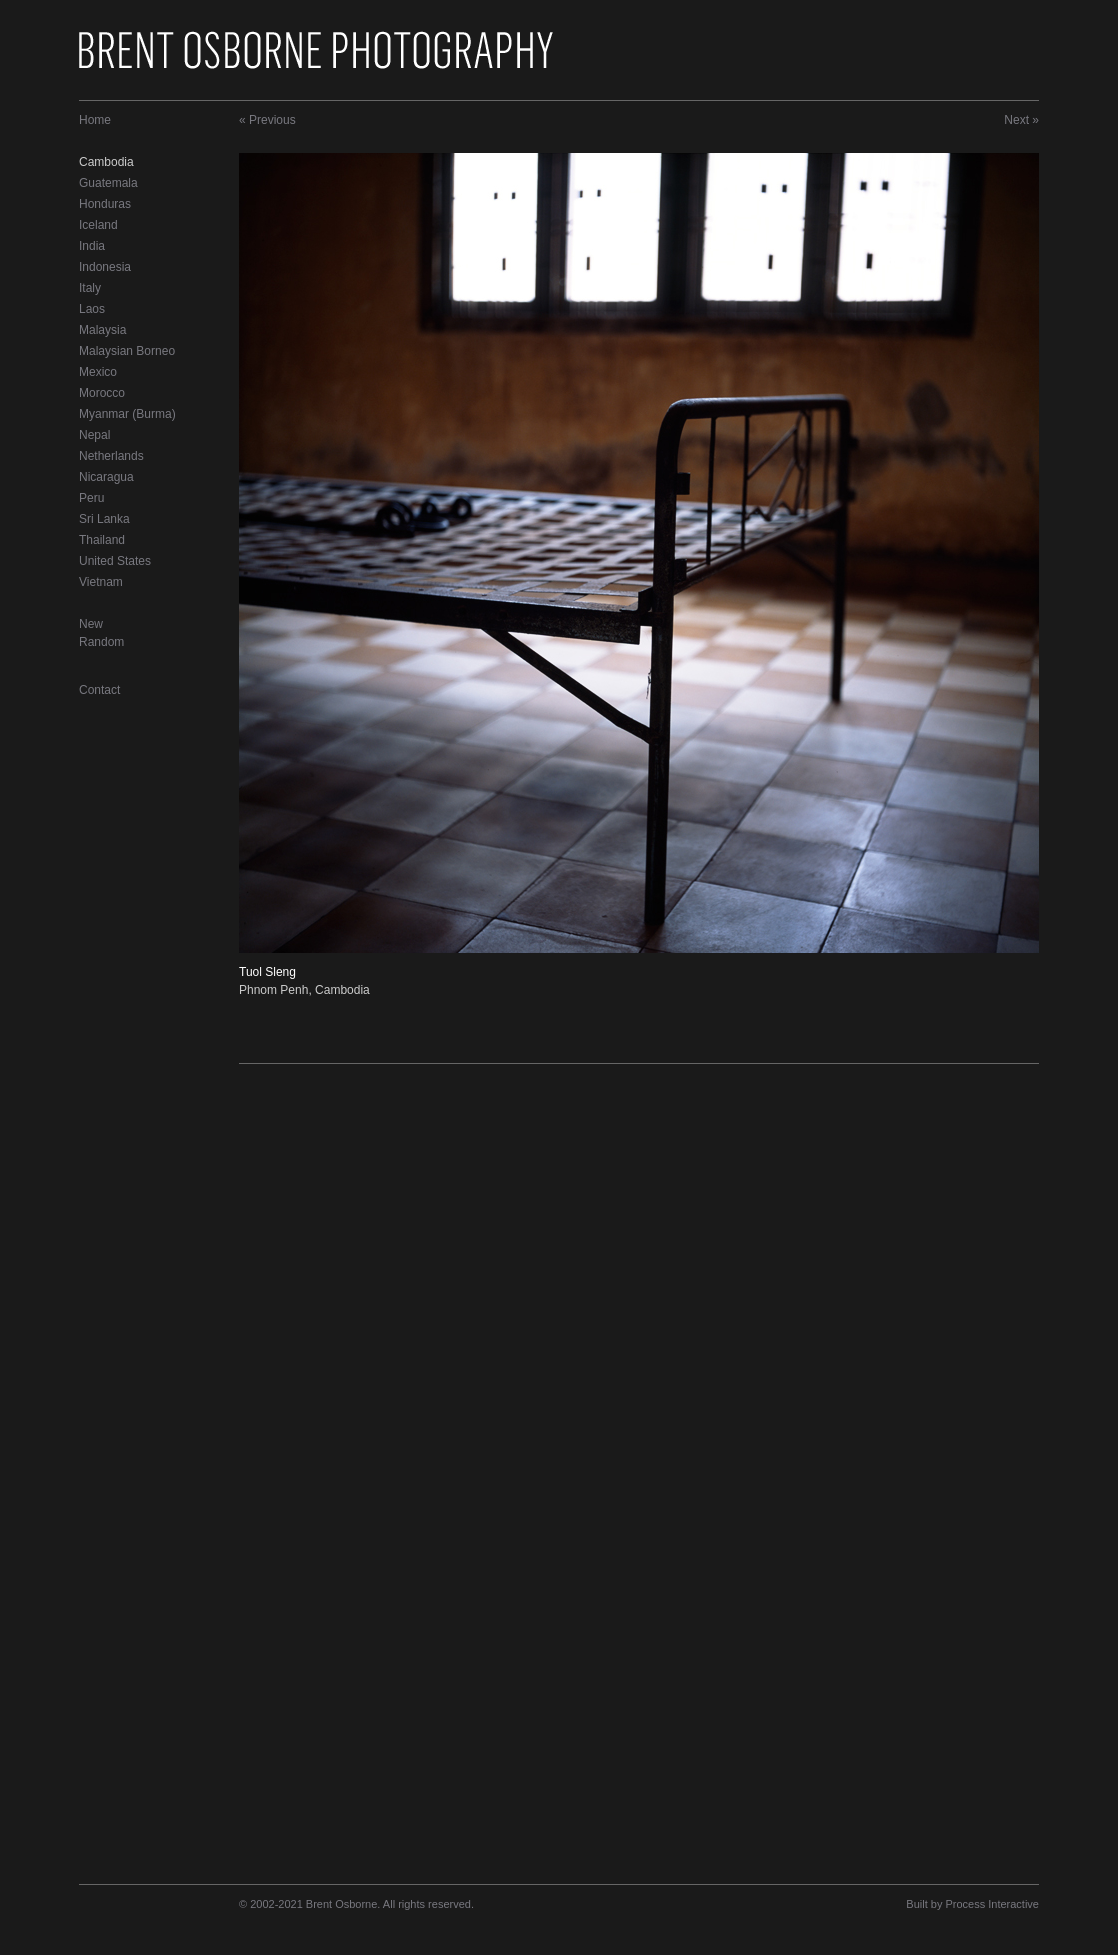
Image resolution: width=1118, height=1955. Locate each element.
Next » (1021, 120)
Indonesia (105, 267)
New (91, 624)
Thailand (102, 540)
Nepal (94, 435)
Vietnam (101, 582)
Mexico (98, 372)
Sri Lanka (104, 519)
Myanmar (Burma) (127, 414)
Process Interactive (992, 1904)
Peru (91, 498)
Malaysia (102, 330)
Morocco (102, 393)
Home (95, 120)
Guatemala (108, 183)
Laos (92, 309)
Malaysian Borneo (127, 351)
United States (115, 561)
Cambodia (106, 162)
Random (101, 642)
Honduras (105, 204)
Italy (90, 288)
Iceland (98, 225)
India (92, 246)
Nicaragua (106, 477)
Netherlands (111, 456)
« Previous (267, 120)
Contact (99, 690)
